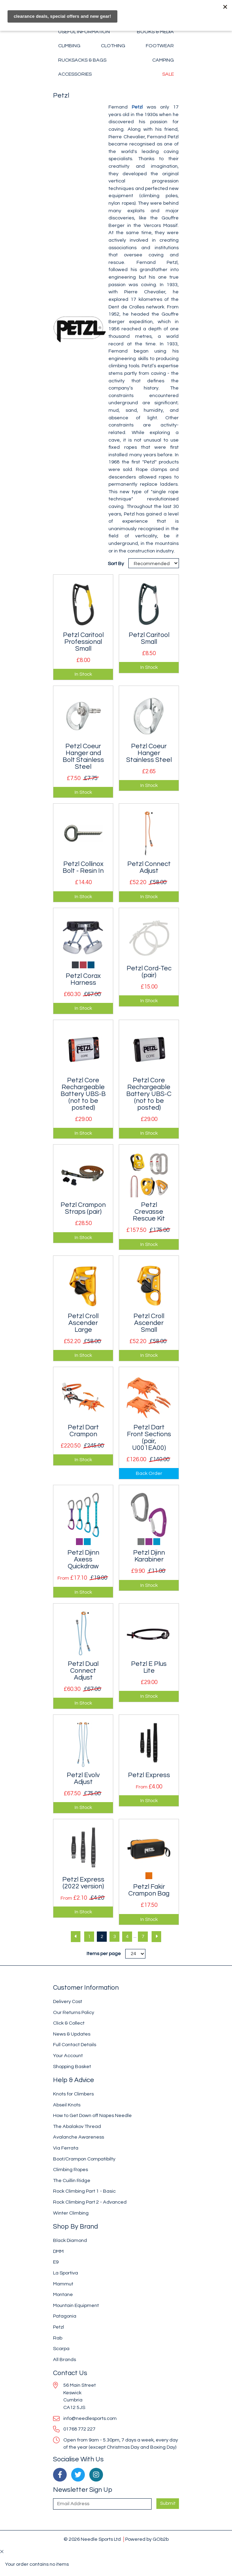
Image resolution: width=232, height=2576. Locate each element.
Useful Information (84, 31)
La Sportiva (65, 2272)
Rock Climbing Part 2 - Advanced (90, 2202)
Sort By (116, 563)
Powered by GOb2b (147, 2539)
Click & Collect (69, 2023)
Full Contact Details (74, 2044)
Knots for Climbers (73, 2093)
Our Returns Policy (73, 2012)
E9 (56, 2262)
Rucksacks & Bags (82, 60)
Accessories (75, 74)
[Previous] (75, 1936)
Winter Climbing (71, 2213)
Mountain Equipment (76, 2305)
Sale (168, 74)
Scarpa (61, 2348)
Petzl (137, 107)
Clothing (113, 45)
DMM (58, 2251)
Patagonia (64, 2316)
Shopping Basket (72, 2066)
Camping (163, 60)
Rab (57, 2338)
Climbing (69, 45)
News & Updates (71, 2034)
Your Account (68, 2055)
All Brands (64, 2359)
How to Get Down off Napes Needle (92, 2115)
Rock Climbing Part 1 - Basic (84, 2191)
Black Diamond (70, 2240)
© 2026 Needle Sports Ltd (92, 2539)
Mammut (63, 2283)
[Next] (156, 1936)
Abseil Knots (66, 2104)
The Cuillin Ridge (71, 2180)
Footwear (160, 45)
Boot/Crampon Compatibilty (84, 2158)
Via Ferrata (65, 2148)
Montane (63, 2294)
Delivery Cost (67, 2001)
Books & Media (155, 31)
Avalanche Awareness (78, 2137)
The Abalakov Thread (77, 2126)
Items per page (104, 1953)
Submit (168, 2503)
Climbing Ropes (70, 2169)
